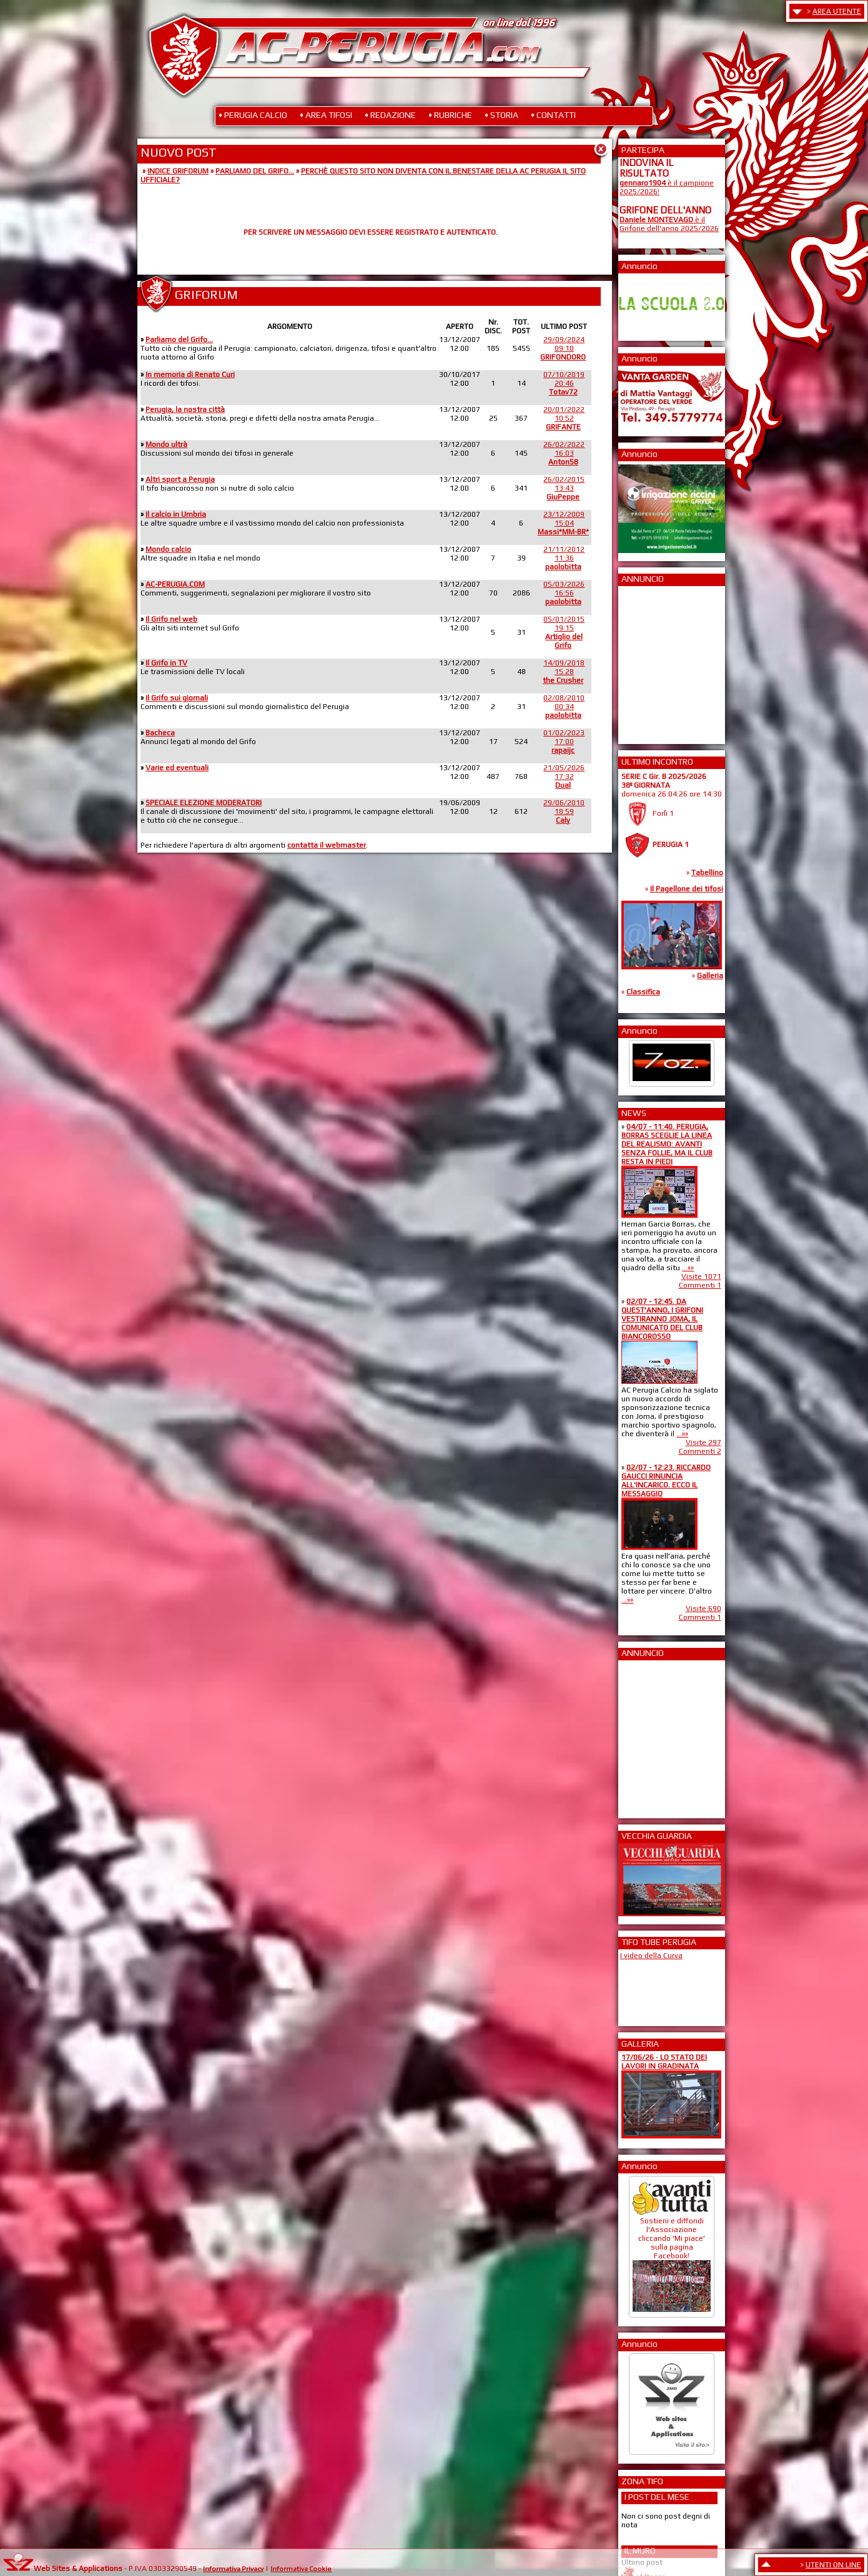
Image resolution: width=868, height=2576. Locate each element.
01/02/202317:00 (563, 741)
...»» (688, 1267)
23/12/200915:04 (563, 523)
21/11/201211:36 (563, 558)
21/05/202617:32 (563, 776)
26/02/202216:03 (563, 453)
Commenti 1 (700, 1285)
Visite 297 (703, 1442)
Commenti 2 (700, 1451)
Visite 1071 (701, 1276)
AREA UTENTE (836, 11)
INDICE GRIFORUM (178, 171)
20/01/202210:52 (563, 418)
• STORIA (501, 115)
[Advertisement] (656, 661)
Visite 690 (703, 1608)
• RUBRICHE (450, 115)
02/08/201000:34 (563, 706)
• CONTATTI (553, 115)
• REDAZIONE (390, 115)
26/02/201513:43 (563, 488)
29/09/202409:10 (563, 348)
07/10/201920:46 (563, 383)
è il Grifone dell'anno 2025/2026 (669, 224)
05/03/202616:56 (563, 593)
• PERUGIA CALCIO (253, 115)
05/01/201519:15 (563, 632)
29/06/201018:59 (563, 811)
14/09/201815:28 (563, 672)
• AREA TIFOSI (326, 115)
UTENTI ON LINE (833, 2564)
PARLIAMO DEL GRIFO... (254, 171)
